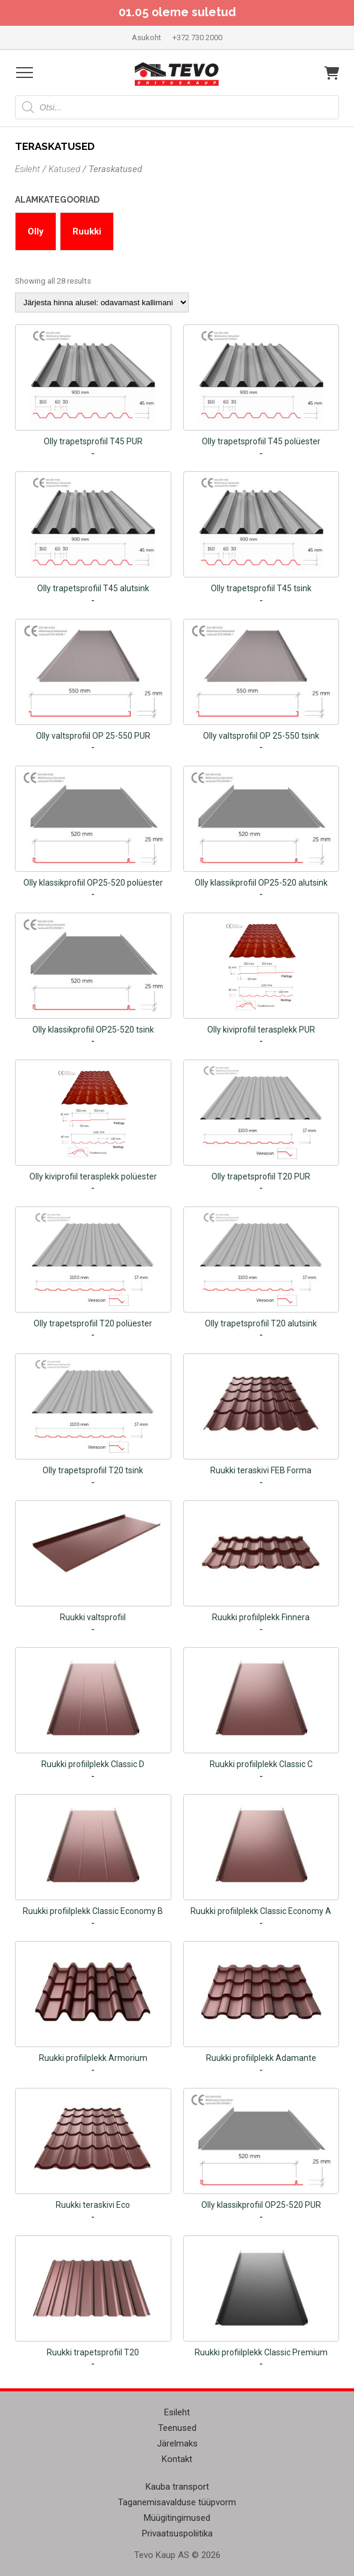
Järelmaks (177, 2443)
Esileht (27, 169)
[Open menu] (24, 72)
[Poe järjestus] (102, 302)
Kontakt (177, 2459)
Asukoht (146, 37)
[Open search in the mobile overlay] (177, 107)
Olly (36, 231)
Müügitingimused (177, 2517)
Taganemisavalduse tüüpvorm (177, 2502)
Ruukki (86, 231)
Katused (64, 169)
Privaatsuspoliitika (177, 2533)
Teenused (177, 2427)
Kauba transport (177, 2486)
